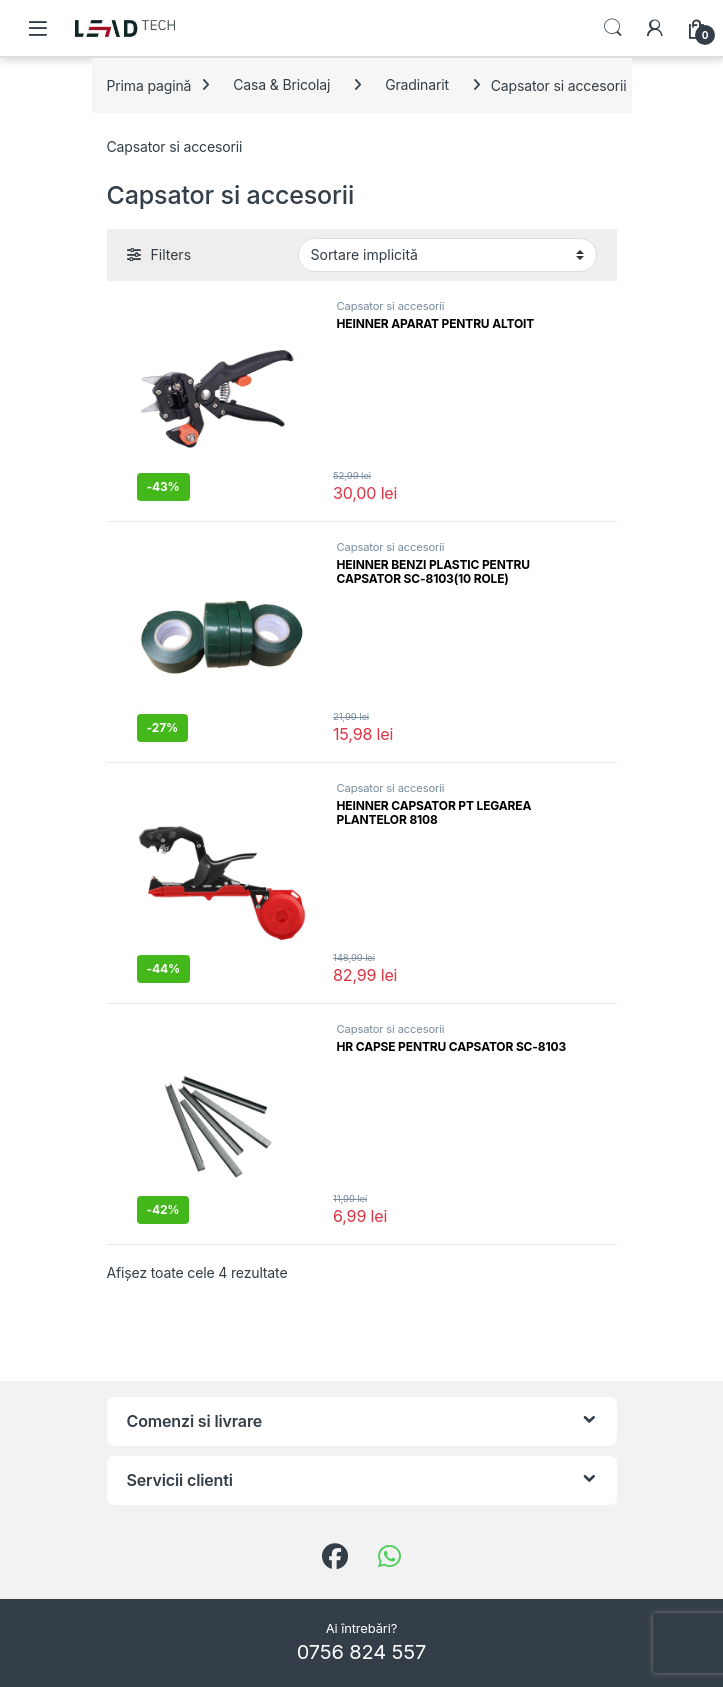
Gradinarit (417, 84)
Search (613, 28)
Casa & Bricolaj (281, 84)
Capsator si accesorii (391, 306)
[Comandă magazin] (447, 255)
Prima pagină (149, 84)
